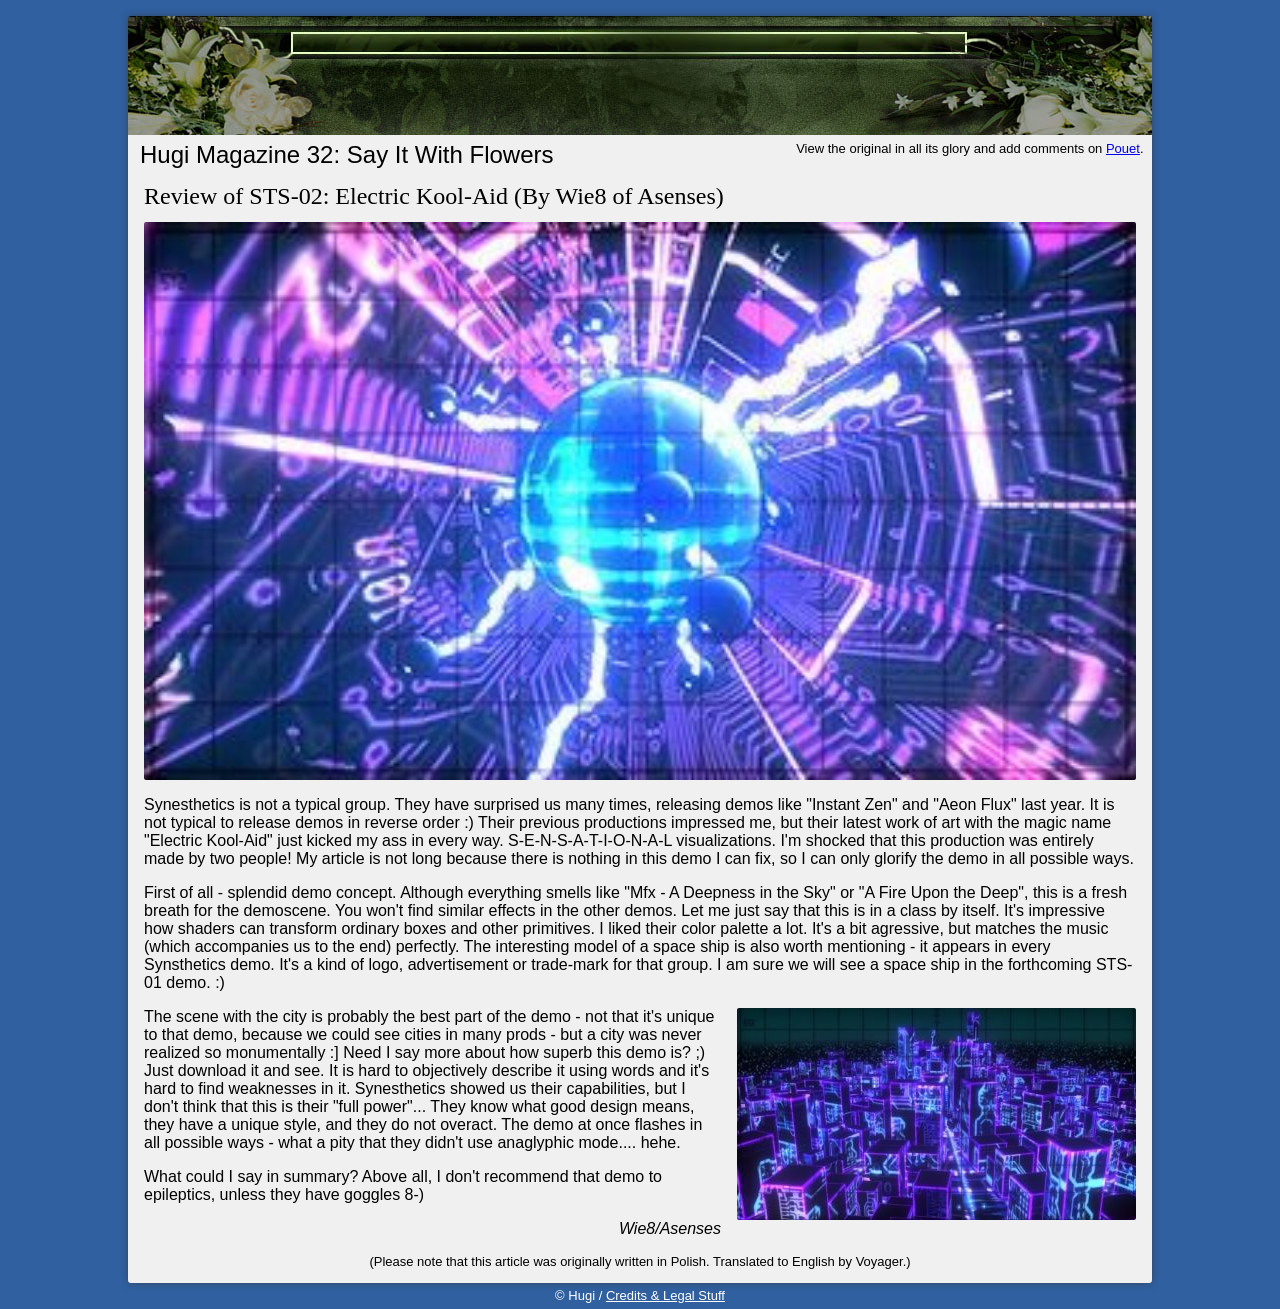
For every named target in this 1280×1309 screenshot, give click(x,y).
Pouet (1123, 148)
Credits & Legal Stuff (665, 1295)
